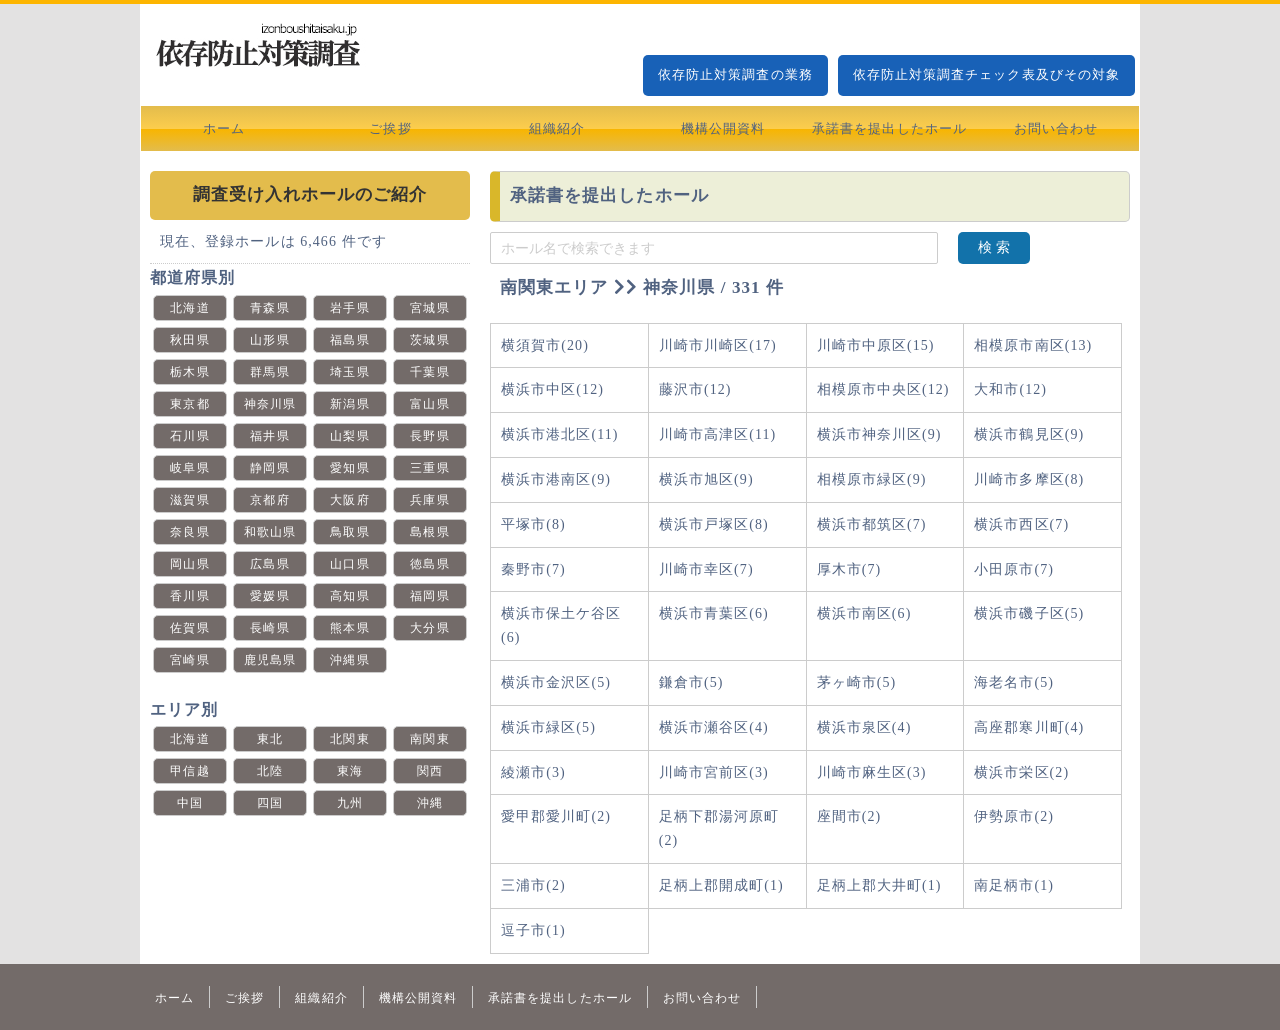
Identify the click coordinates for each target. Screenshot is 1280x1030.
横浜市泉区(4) (864, 727)
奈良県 (189, 532)
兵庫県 (429, 500)
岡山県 (189, 564)
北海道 (189, 308)
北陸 (270, 771)
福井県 (269, 436)
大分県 (429, 628)
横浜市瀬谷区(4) (714, 727)
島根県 (429, 532)
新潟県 (349, 404)
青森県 (269, 308)
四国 (270, 803)
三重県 (429, 468)
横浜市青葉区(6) (714, 613)
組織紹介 (557, 128)
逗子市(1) (533, 930)
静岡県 (269, 468)
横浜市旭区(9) (706, 479)
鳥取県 (349, 532)
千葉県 (429, 372)
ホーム (224, 128)
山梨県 (349, 436)
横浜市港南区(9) (556, 479)
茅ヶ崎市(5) (857, 682)
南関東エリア (554, 287)
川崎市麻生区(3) (872, 772)
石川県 (189, 436)
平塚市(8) (533, 524)
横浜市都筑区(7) (872, 524)
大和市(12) (1010, 389)
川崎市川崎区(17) (718, 345)
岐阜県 (189, 468)
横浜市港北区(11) (559, 434)
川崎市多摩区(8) (1029, 479)
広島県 (269, 564)
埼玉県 (349, 372)
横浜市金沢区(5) (556, 682)
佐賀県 (189, 628)
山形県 (269, 340)
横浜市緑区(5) (548, 727)
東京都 (189, 404)
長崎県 (269, 628)
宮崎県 (189, 660)
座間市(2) (849, 816)
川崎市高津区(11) (717, 434)
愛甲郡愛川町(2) (556, 816)
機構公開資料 (723, 128)
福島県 (349, 340)
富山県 (429, 404)
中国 (190, 803)
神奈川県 (270, 404)
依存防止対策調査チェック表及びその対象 (986, 74)
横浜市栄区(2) (1021, 772)
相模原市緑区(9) (872, 479)
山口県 (349, 564)
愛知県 (349, 468)
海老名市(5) (1014, 682)
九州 (350, 803)
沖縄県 (349, 660)
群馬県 (269, 372)
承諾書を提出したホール (889, 128)
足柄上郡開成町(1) (721, 885)
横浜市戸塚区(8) (714, 524)
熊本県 (349, 628)
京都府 (269, 500)
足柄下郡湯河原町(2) (719, 828)
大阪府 (349, 500)
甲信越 (189, 771)
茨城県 (429, 340)
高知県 (349, 596)
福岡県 (429, 596)
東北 (270, 739)
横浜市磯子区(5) (1029, 613)
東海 (350, 771)
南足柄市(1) (1014, 885)
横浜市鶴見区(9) (1029, 434)
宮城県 (429, 308)
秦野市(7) (533, 569)
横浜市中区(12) (552, 389)
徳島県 (429, 564)
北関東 (349, 739)
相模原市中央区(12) (883, 389)
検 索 (994, 247)
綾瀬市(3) (533, 772)
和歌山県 (270, 532)
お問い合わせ (1056, 128)
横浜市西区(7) (1021, 524)
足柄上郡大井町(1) (879, 885)
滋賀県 (189, 500)
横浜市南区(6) (864, 613)
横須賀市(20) (545, 345)
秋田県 (189, 340)
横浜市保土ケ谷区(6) (561, 625)
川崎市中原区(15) (876, 345)
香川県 (189, 596)
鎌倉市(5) (691, 682)
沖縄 (430, 803)
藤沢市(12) (695, 389)
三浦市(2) (533, 885)
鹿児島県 (270, 660)
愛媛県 (269, 596)
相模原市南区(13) (1033, 345)
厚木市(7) (849, 569)
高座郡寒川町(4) (1029, 727)
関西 (430, 771)
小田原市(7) (1014, 569)
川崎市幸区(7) (706, 569)
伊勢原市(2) (1014, 816)
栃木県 (189, 372)
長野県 (429, 436)
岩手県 (349, 308)
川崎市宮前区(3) (714, 772)
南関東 (429, 739)
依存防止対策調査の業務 (735, 74)
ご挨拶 (390, 128)
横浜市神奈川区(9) (879, 434)
